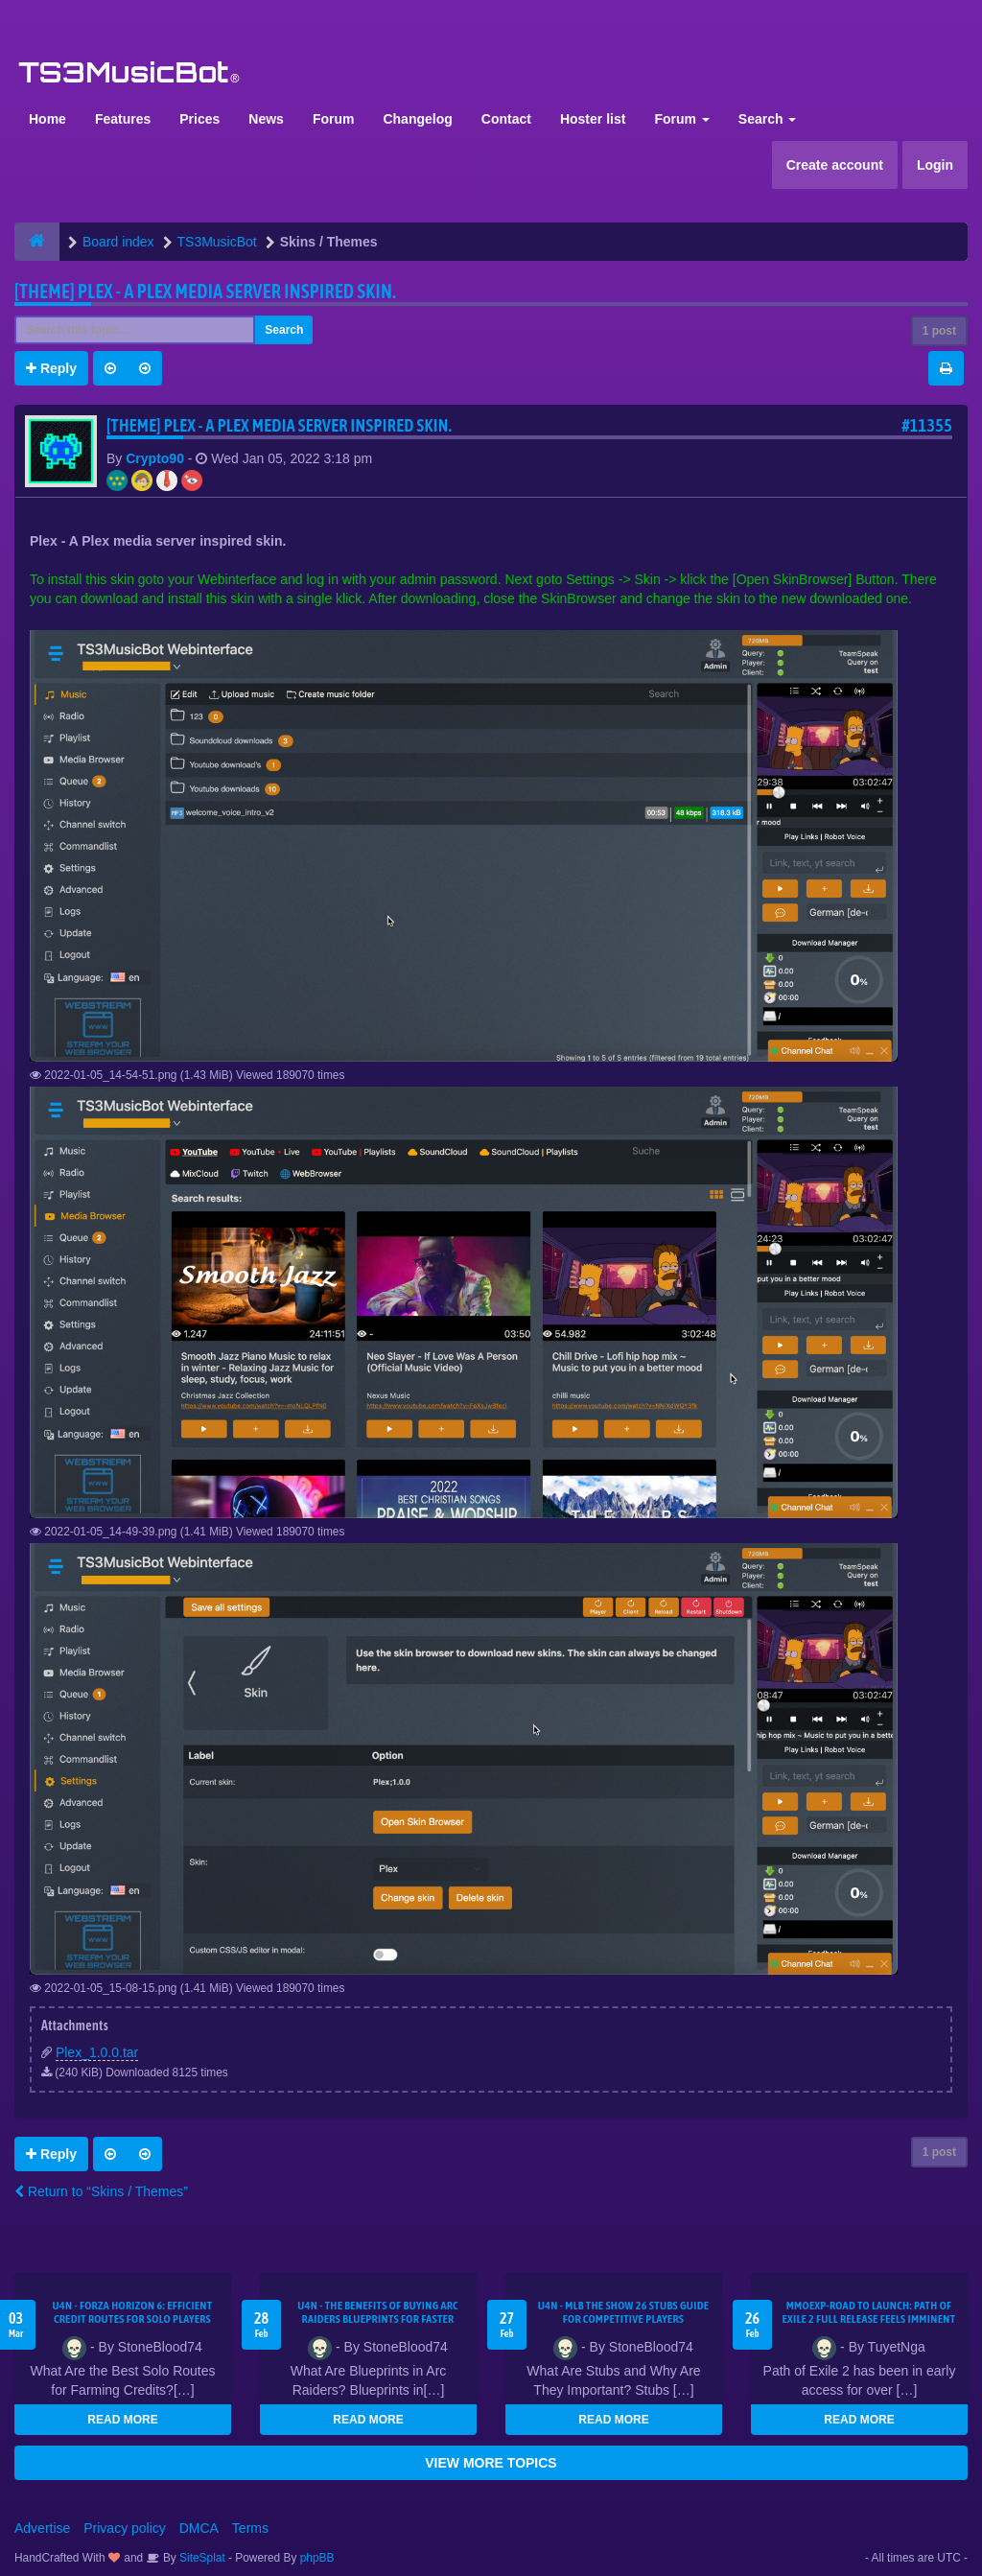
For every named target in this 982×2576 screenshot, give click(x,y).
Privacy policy (124, 2528)
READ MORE (122, 2419)
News (266, 119)
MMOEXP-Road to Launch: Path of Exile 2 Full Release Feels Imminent (869, 2312)
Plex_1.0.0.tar (97, 2052)
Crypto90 (155, 458)
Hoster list (592, 119)
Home (47, 119)
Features (123, 119)
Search (767, 119)
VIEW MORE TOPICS (490, 2463)
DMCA (199, 2528)
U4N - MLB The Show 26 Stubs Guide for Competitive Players (624, 2312)
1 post (939, 331)
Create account (834, 165)
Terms (250, 2528)
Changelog (417, 119)
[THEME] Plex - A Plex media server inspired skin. (205, 291)
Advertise (42, 2528)
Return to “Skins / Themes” (101, 2191)
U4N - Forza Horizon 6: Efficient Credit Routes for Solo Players (132, 2312)
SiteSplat (200, 2557)
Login (935, 165)
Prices (199, 119)
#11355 (926, 425)
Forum (334, 119)
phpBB (317, 2557)
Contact (506, 119)
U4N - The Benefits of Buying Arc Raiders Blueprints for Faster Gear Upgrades (377, 2319)
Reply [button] (51, 368)
